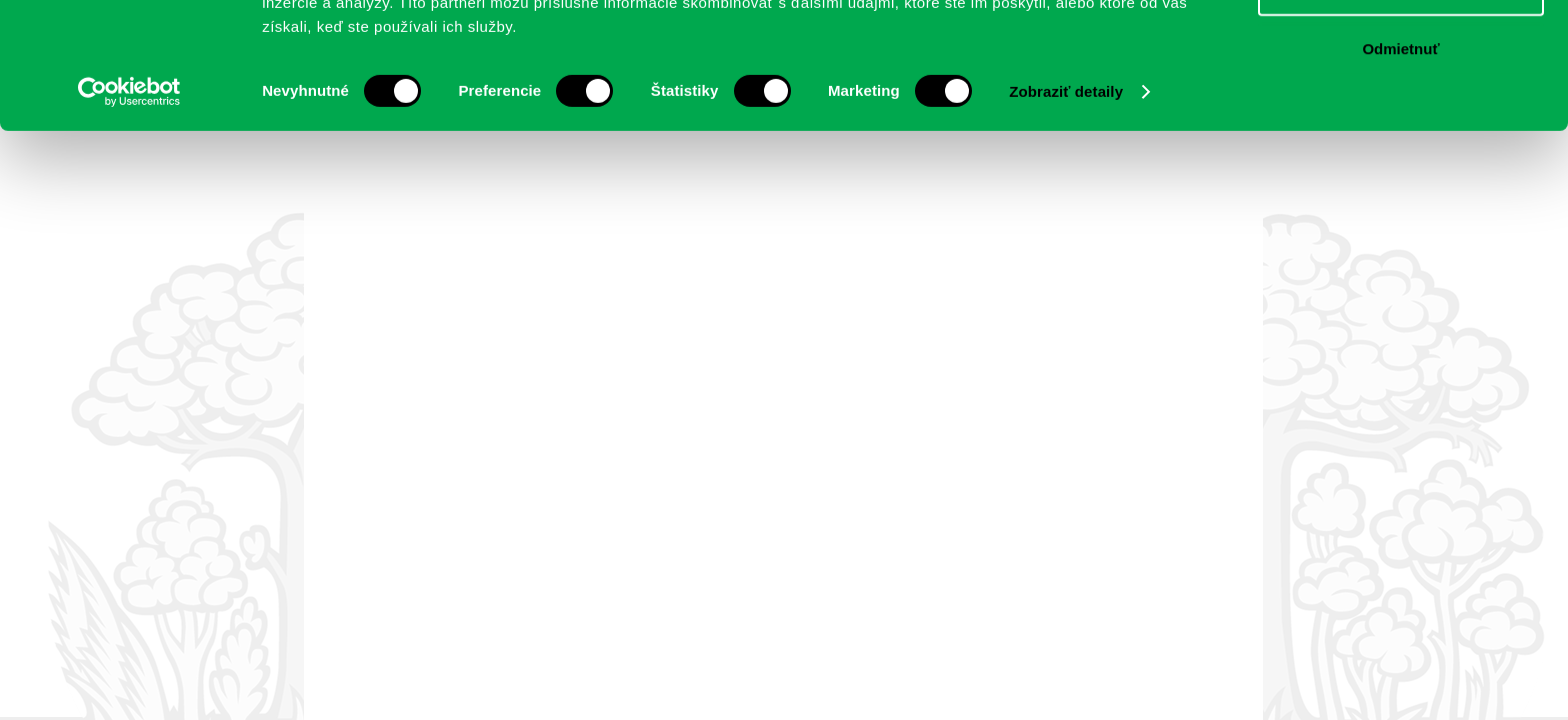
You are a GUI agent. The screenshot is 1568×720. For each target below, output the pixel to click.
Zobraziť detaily (1066, 209)
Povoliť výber (1401, 108)
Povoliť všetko (1401, 49)
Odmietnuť (1400, 166)
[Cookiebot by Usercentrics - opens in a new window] (129, 210)
